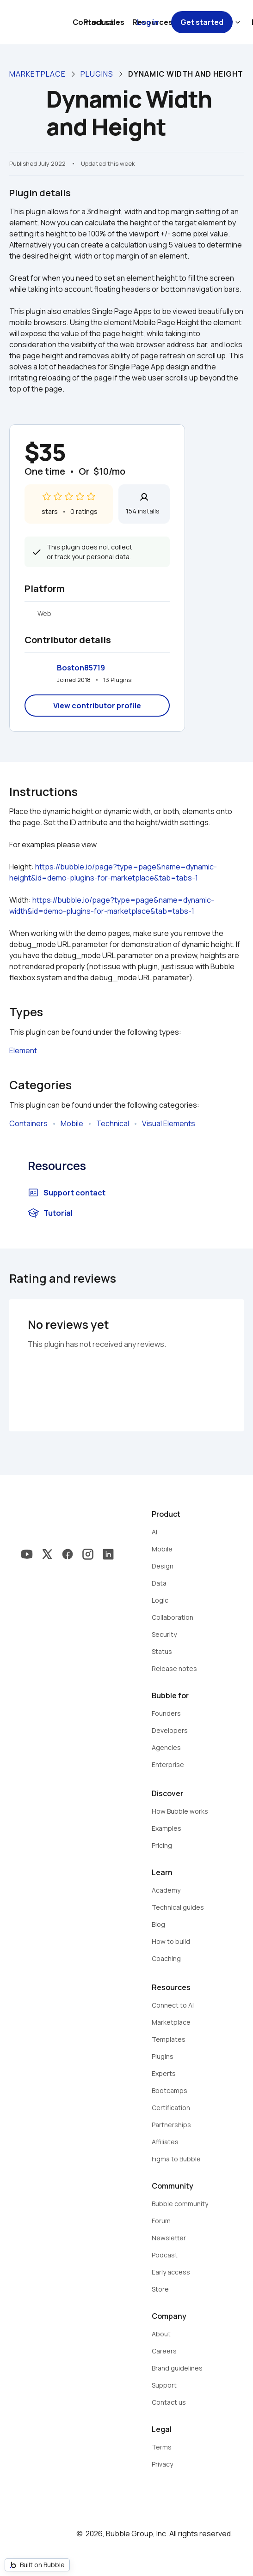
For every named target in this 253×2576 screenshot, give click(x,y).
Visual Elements (168, 1123)
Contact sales (98, 22)
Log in (148, 22)
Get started (201, 22)
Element (23, 1050)
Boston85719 (81, 668)
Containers (28, 1123)
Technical (112, 1123)
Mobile (72, 1123)
